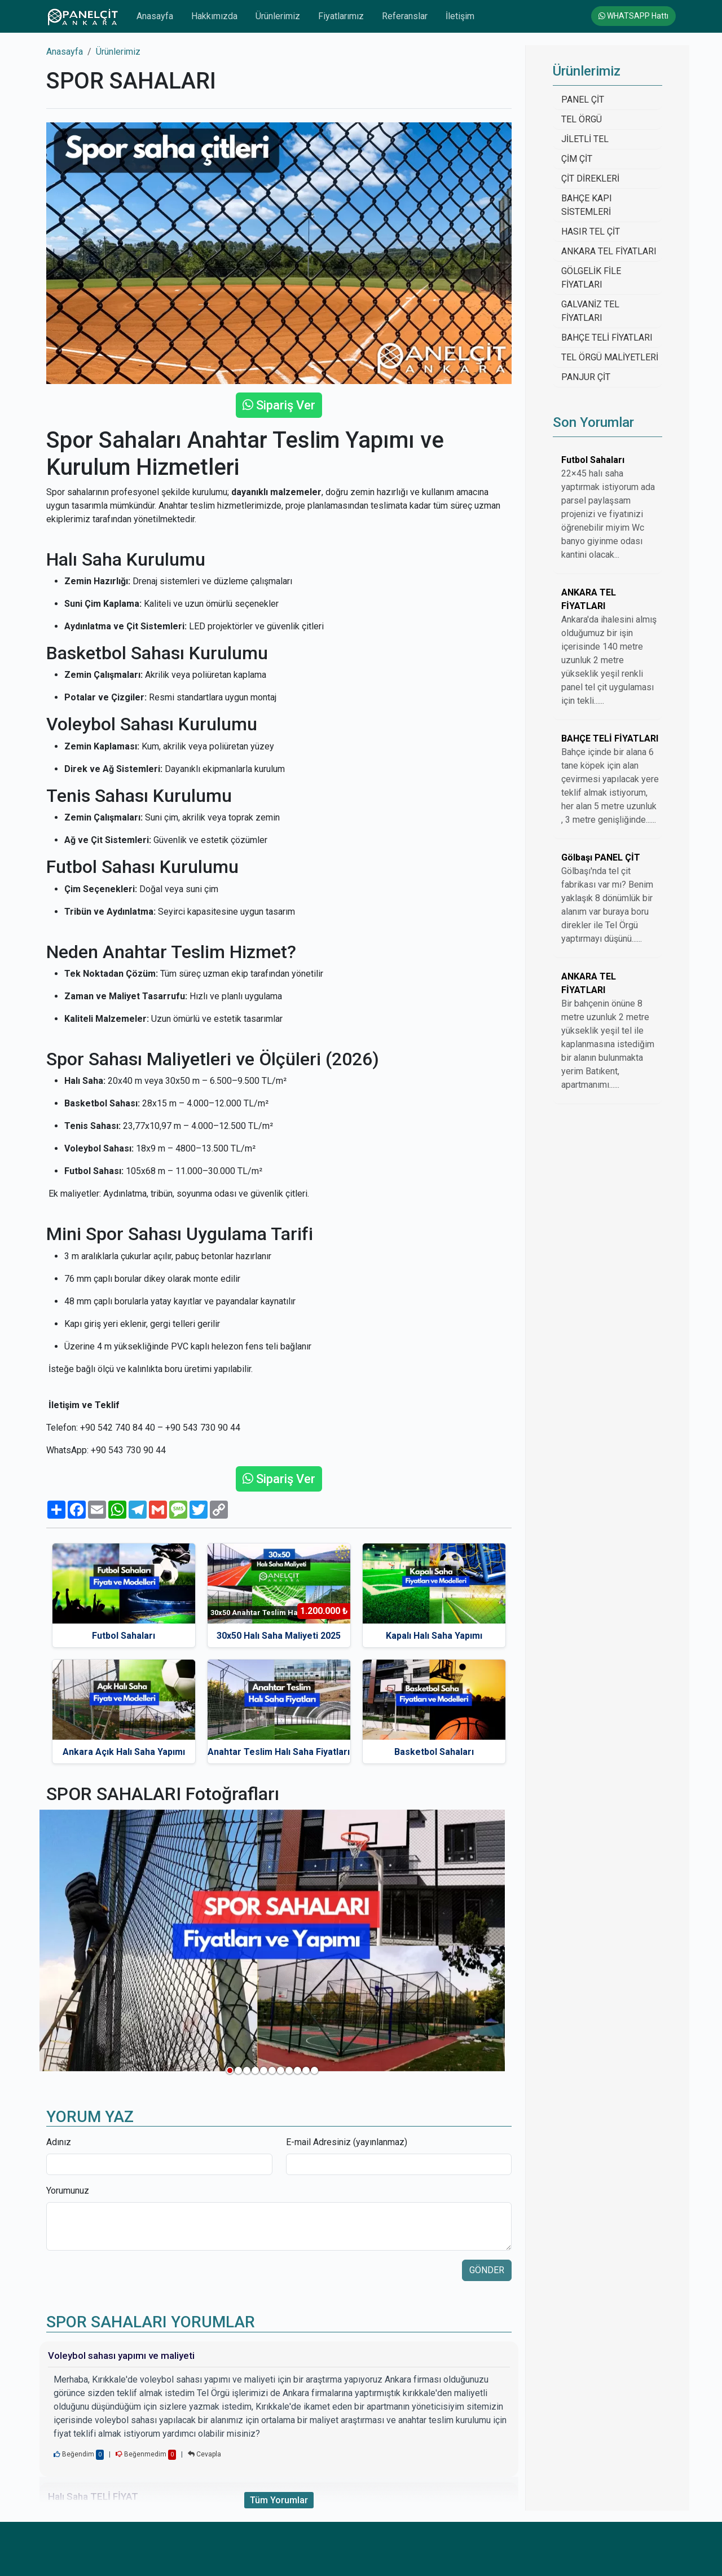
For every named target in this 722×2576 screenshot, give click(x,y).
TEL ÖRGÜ (581, 119)
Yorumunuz (67, 2190)
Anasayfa (155, 16)
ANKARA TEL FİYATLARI (609, 251)
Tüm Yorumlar (279, 2500)
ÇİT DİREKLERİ (590, 178)
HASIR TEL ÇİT (590, 231)
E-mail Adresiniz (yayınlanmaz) (346, 2142)
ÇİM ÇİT (576, 158)
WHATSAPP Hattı (633, 15)
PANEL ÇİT (582, 99)
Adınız (58, 2142)
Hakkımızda (214, 16)
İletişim (460, 16)
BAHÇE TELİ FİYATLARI (607, 337)
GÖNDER (486, 2270)
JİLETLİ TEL (585, 139)
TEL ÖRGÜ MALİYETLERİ (609, 357)
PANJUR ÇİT (585, 377)
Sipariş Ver (279, 405)
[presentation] (132, 2282)
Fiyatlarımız (341, 16)
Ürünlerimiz (278, 16)
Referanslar (405, 16)
